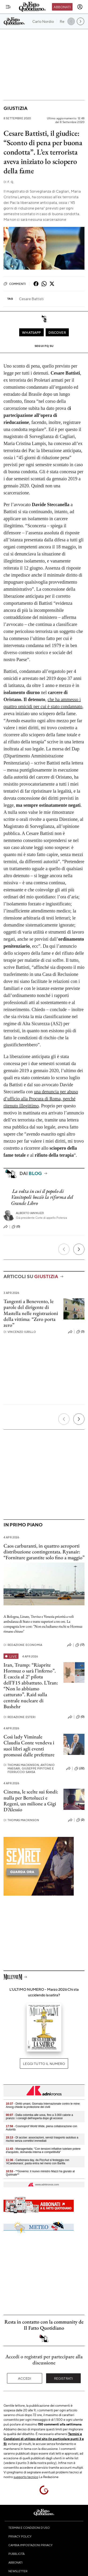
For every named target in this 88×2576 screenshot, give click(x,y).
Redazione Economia (23, 1645)
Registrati (63, 2378)
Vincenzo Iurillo (20, 1332)
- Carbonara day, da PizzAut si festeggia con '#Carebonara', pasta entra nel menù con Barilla (37, 2161)
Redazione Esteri (20, 1717)
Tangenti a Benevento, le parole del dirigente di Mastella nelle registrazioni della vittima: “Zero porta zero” (31, 1313)
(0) (16, 1227)
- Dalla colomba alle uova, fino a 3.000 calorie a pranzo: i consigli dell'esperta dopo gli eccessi (39, 2116)
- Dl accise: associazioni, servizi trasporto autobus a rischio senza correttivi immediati (42, 2139)
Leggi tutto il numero (44, 2063)
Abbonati (62, 7)
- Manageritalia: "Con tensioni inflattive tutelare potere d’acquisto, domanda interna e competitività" (43, 2150)
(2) (80, 1820)
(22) (79, 1768)
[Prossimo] (78, 1249)
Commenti (15, 284)
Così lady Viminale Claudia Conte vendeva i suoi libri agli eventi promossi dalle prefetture (29, 1745)
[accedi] (79, 6)
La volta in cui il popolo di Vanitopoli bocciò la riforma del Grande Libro (42, 1197)
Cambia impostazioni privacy (30, 2545)
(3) (80, 1332)
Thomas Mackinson (21, 1820)
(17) (79, 1645)
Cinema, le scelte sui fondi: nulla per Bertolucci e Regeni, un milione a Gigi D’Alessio (31, 1800)
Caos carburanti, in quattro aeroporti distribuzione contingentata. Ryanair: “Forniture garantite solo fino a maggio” (44, 1551)
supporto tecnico (26, 2477)
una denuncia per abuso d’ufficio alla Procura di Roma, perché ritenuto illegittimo (41, 1098)
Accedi (24, 2378)
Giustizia (15, 108)
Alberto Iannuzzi (30, 1213)
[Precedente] (64, 1249)
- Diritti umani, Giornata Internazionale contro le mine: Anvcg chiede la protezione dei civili (43, 2105)
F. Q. (9, 182)
